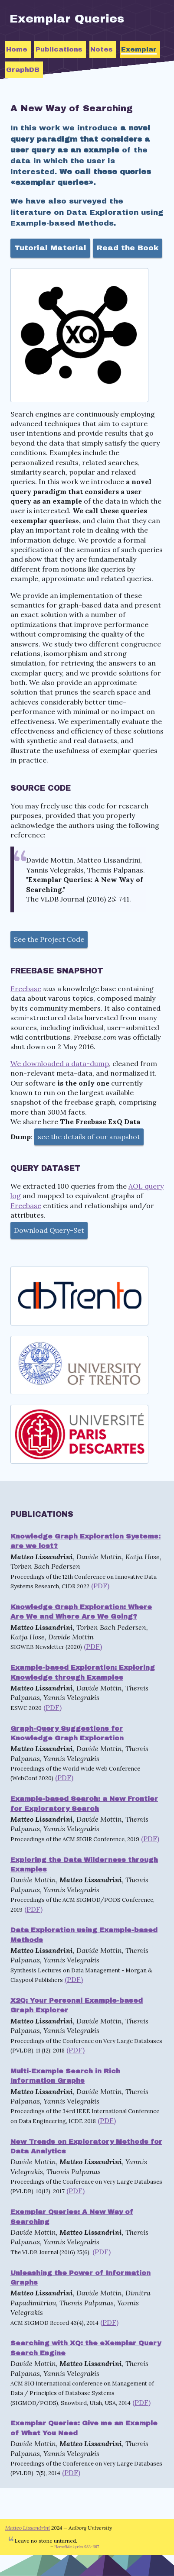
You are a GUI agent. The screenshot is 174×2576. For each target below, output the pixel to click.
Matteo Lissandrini (27, 2527)
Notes (101, 49)
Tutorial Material (50, 248)
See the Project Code (49, 939)
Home (16, 49)
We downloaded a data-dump (59, 1063)
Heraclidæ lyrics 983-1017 (76, 2546)
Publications (59, 49)
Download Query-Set (49, 1230)
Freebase (25, 988)
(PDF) (100, 1585)
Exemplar (139, 49)
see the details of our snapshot (89, 1136)
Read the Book (127, 248)
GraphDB (22, 69)
